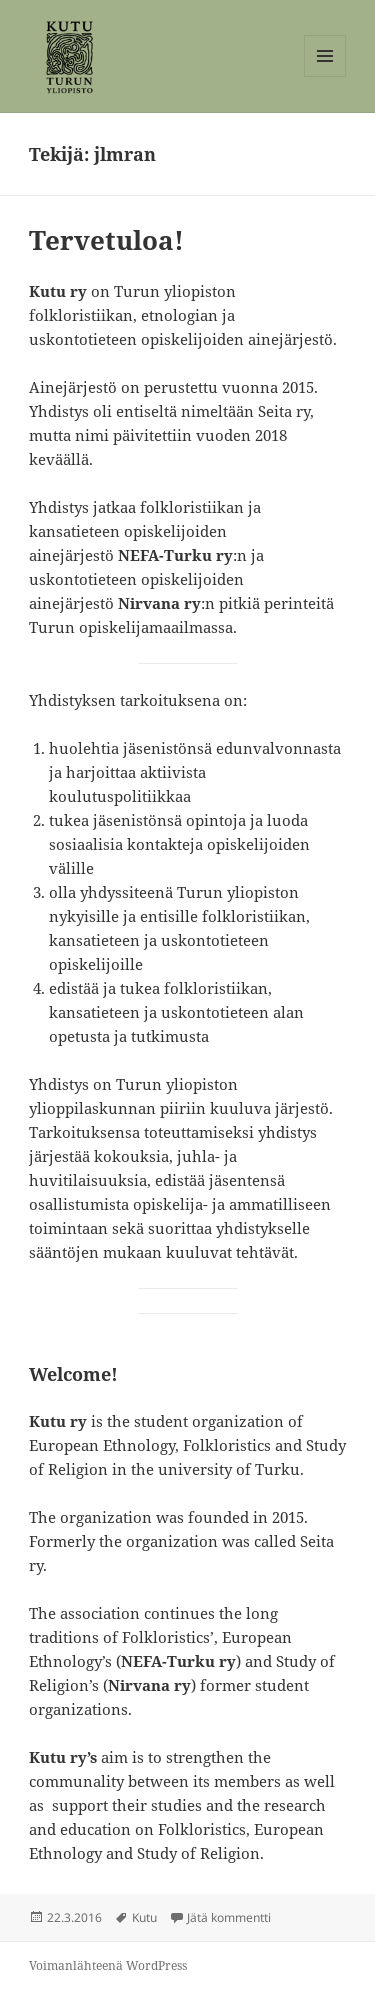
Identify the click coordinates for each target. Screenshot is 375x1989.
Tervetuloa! (106, 240)
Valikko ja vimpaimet (325, 76)
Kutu (144, 1917)
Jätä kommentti (229, 1917)
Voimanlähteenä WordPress (108, 1965)
